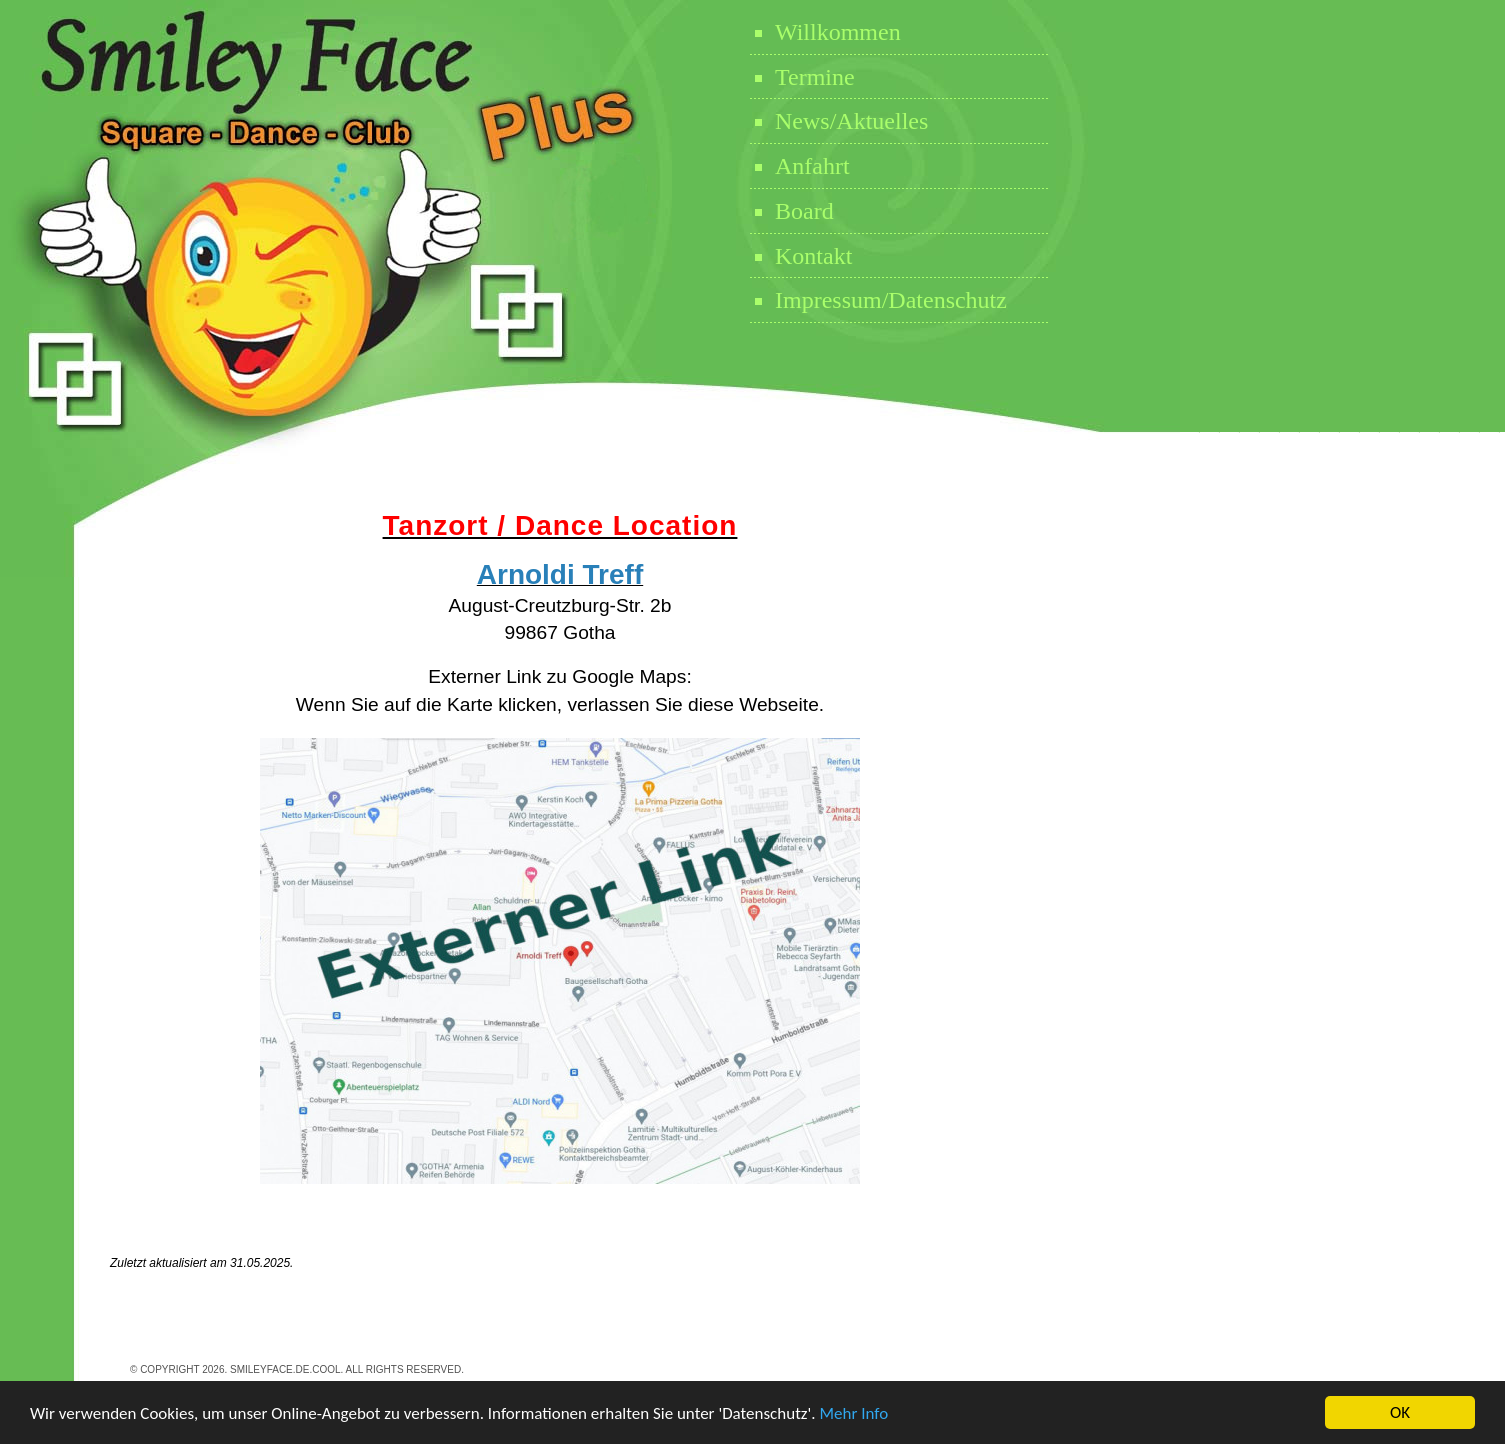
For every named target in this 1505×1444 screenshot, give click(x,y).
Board (804, 211)
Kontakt (813, 256)
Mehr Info (853, 1413)
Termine (815, 77)
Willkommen (838, 32)
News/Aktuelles (851, 121)
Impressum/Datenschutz (891, 300)
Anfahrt (812, 166)
